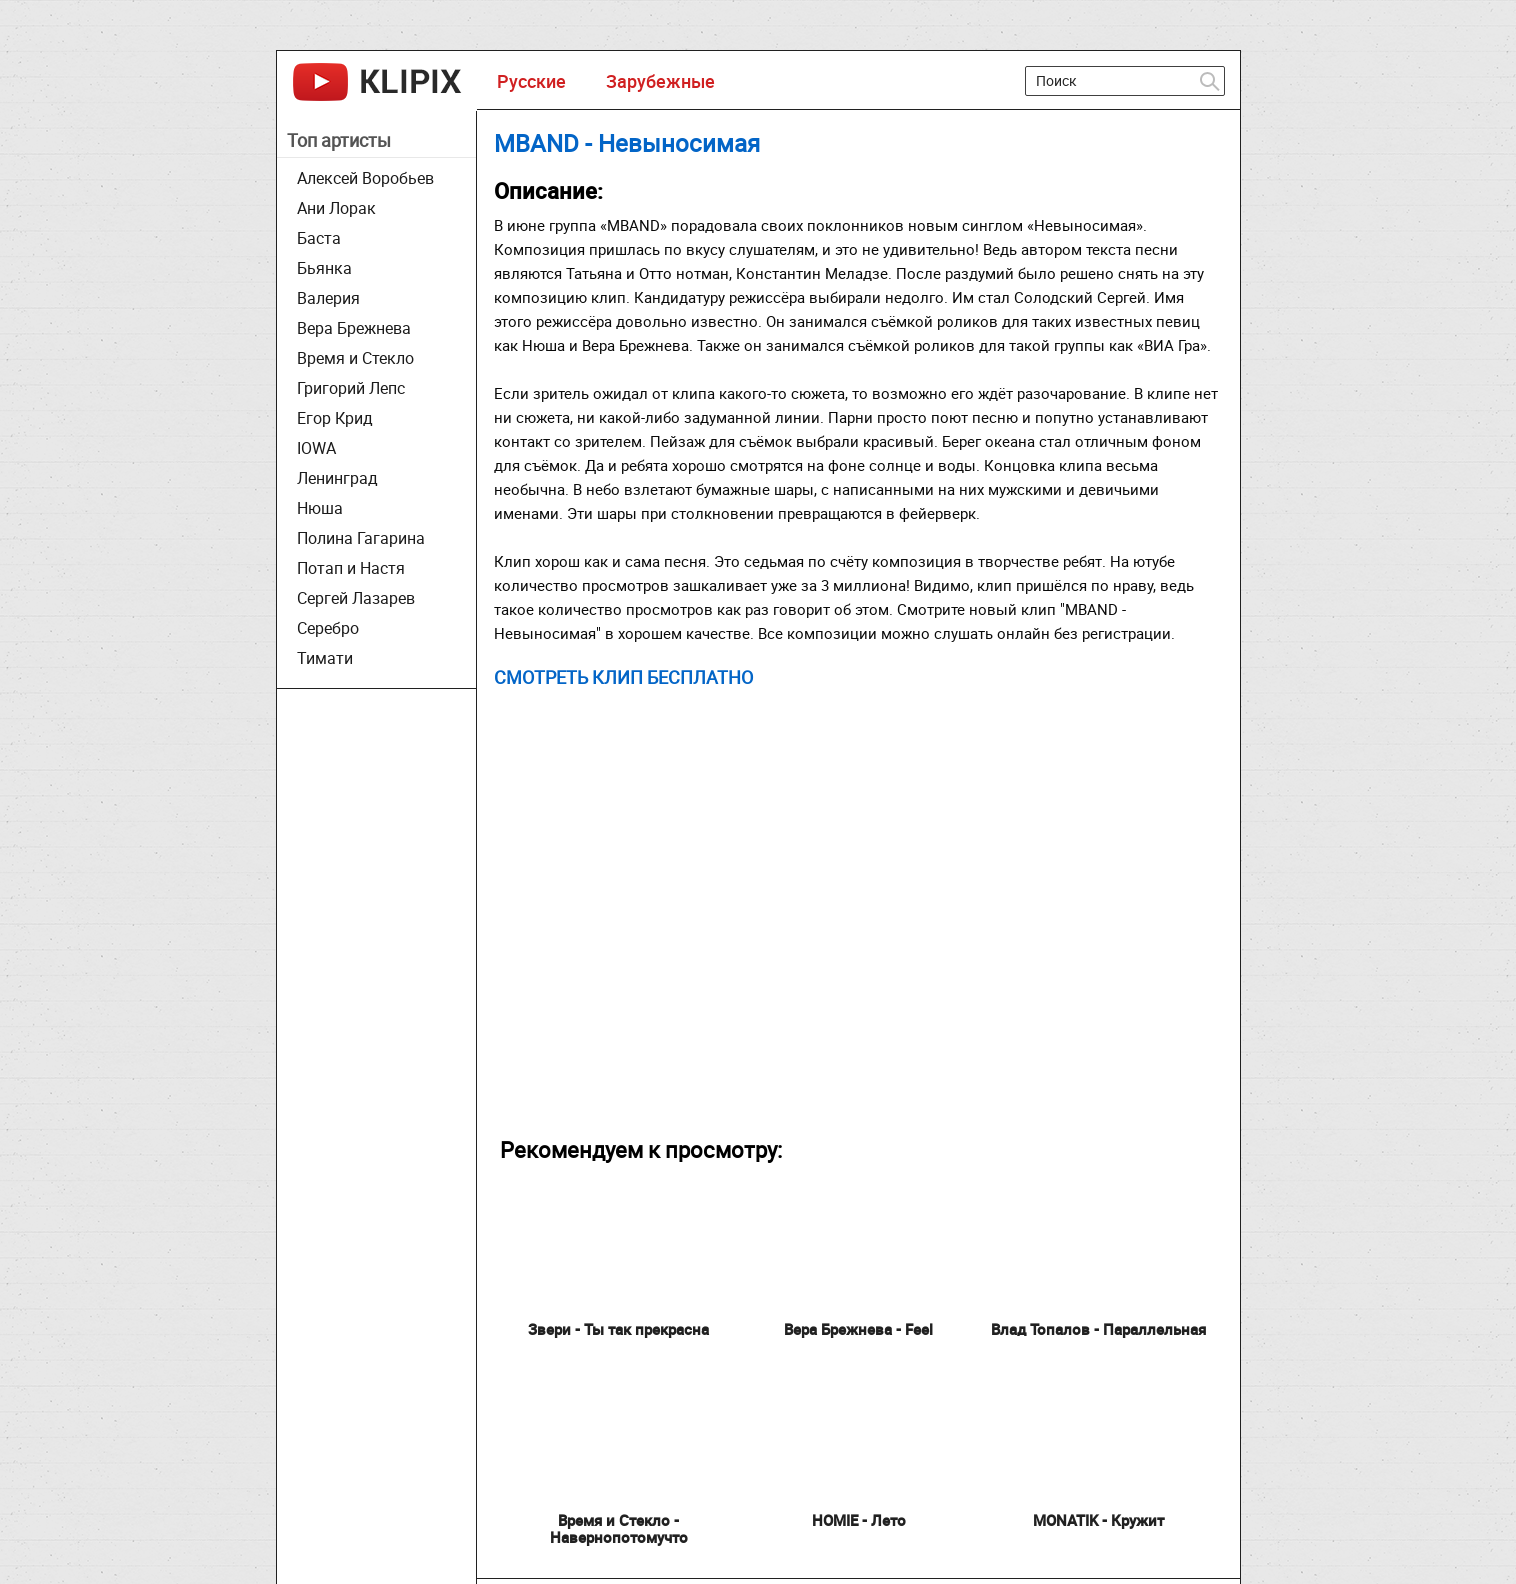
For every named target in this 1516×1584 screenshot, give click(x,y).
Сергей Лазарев (356, 598)
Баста (319, 238)
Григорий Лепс (351, 388)
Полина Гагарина (361, 538)
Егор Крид (335, 418)
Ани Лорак (336, 208)
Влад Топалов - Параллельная (1098, 1329)
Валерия (328, 298)
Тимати (325, 658)
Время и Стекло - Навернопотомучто (619, 1528)
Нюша (320, 508)
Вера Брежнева (354, 328)
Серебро (328, 628)
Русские (531, 81)
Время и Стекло (355, 358)
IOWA (316, 448)
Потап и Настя (351, 568)
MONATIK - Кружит (1098, 1520)
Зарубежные (660, 81)
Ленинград (337, 478)
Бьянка (324, 268)
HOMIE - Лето (859, 1520)
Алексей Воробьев (365, 178)
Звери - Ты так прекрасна (618, 1329)
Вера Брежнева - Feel (858, 1329)
